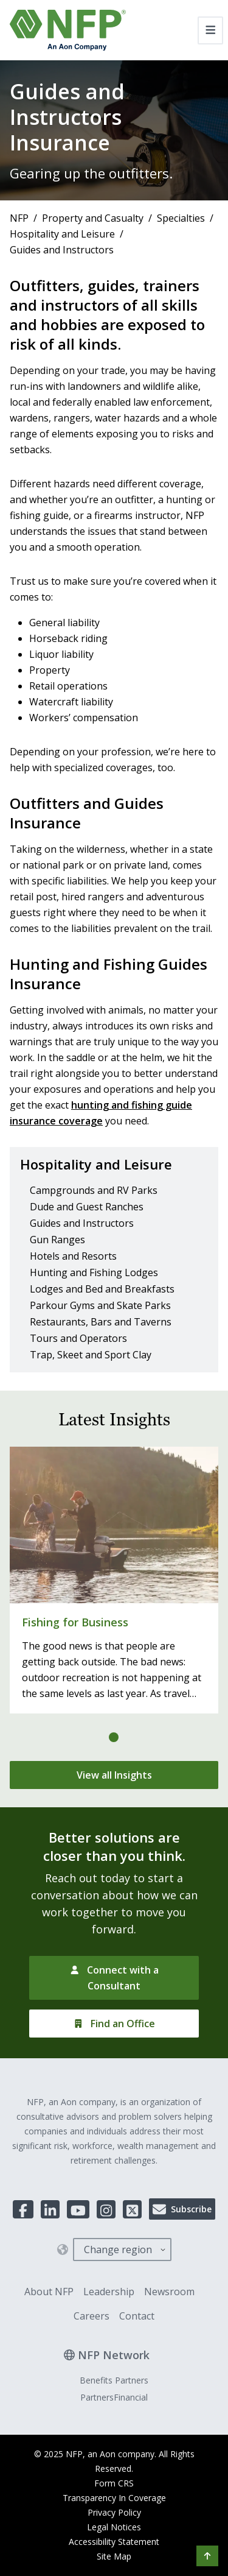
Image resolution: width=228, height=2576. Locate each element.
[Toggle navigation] (211, 30)
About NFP (49, 2291)
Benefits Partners (114, 2380)
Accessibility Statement (114, 2541)
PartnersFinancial (114, 2397)
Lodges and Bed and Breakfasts (102, 1289)
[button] (207, 2556)
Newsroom (169, 2291)
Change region (118, 2249)
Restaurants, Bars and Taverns (100, 1322)
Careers (91, 2316)
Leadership (108, 2291)
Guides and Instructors (82, 1223)
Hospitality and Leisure (62, 234)
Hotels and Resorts (73, 1256)
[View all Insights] (114, 1775)
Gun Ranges (57, 1239)
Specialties (181, 218)
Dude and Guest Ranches (86, 1206)
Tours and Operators (78, 1338)
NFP (19, 218)
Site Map (114, 2556)
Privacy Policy (114, 2512)
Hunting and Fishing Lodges (94, 1272)
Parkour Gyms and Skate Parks (100, 1305)
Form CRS (114, 2483)
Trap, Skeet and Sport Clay (90, 1354)
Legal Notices (114, 2527)
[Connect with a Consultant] (114, 1978)
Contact (136, 2316)
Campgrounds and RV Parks (93, 1190)
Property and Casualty (92, 218)
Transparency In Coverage (114, 2498)
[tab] (114, 1737)
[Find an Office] (114, 2024)
